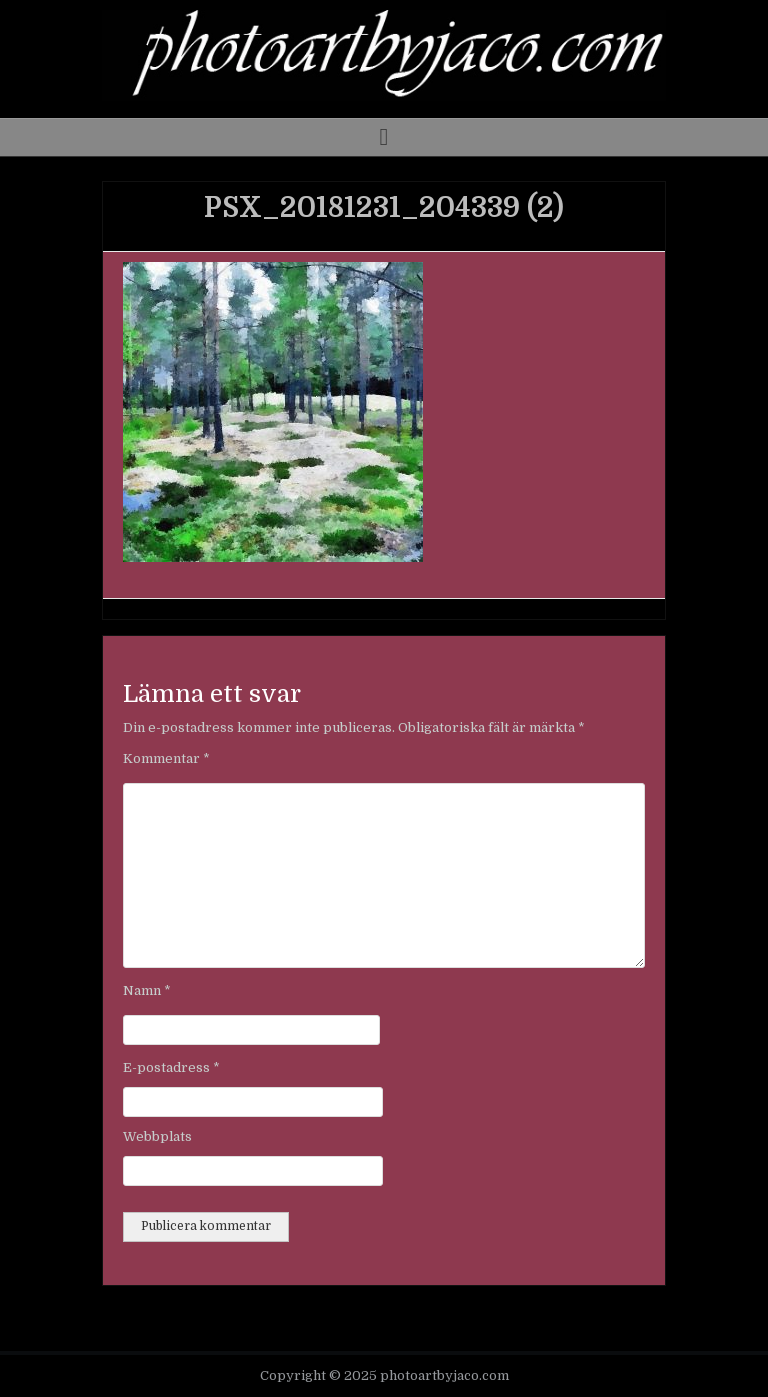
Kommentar (166, 758)
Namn (147, 990)
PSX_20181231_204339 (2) (384, 208)
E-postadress (171, 1067)
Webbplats (157, 1136)
